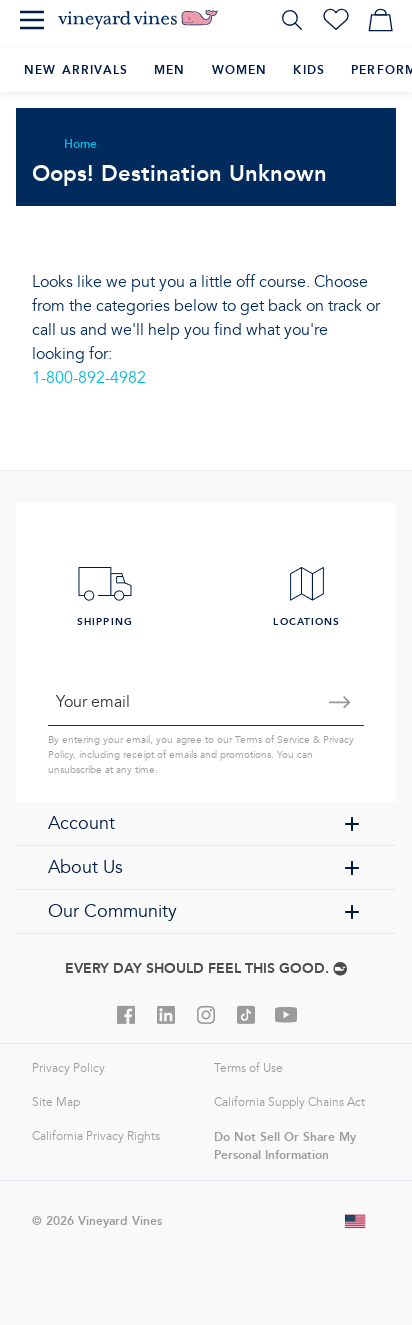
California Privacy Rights (96, 1136)
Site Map (56, 1102)
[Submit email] (340, 702)
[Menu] (32, 20)
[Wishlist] (336, 20)
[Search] (292, 20)
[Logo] (138, 20)
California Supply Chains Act (289, 1102)
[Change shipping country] (356, 1221)
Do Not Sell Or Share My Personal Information (285, 1145)
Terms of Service (272, 740)
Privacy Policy (68, 1068)
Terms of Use (248, 1068)
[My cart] (380, 20)
